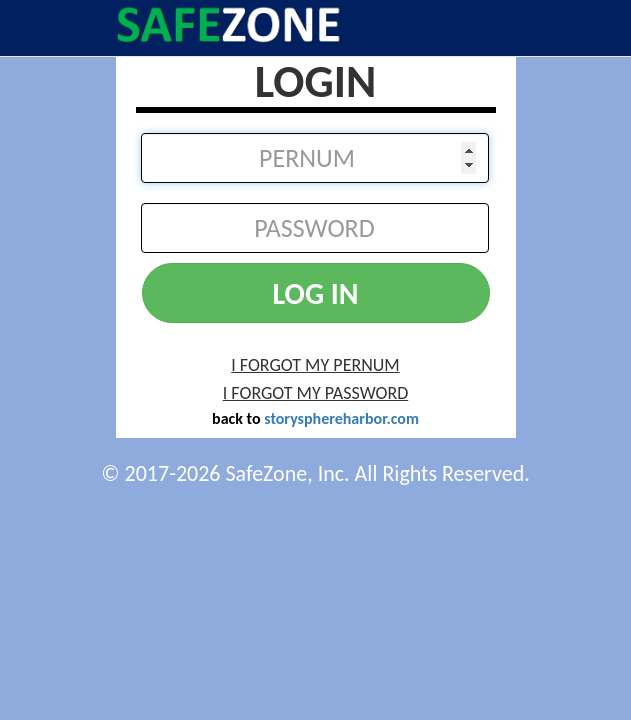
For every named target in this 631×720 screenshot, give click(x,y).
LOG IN (315, 293)
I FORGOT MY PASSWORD (315, 393)
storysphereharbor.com (341, 418)
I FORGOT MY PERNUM (315, 365)
